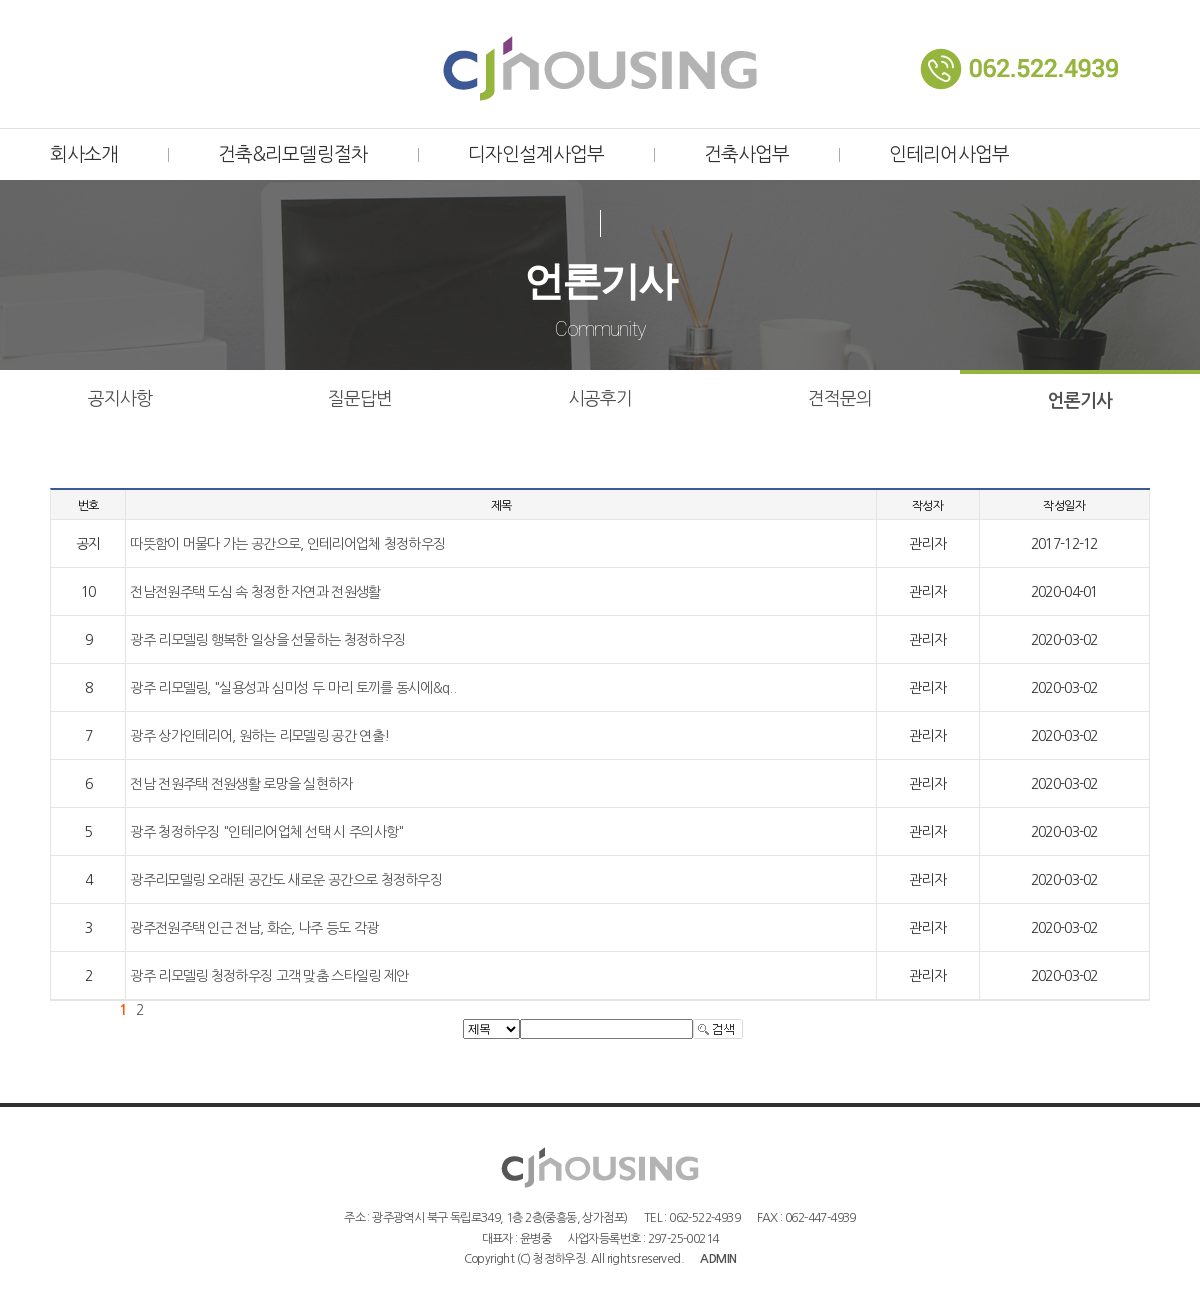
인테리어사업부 (948, 154)
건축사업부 (746, 154)
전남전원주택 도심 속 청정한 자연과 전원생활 (255, 592)
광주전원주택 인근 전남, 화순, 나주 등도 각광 (254, 928)
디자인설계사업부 (536, 154)
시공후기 (600, 399)
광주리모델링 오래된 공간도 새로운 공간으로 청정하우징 (286, 880)
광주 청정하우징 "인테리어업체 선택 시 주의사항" (266, 832)
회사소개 (84, 154)
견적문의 (840, 399)
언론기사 (1080, 401)
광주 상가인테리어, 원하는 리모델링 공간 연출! (259, 736)
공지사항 (120, 399)
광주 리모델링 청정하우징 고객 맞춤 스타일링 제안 (269, 976)
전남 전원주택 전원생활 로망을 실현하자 (241, 784)
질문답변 (360, 399)
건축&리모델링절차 (292, 154)
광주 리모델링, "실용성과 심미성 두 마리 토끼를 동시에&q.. (293, 688)
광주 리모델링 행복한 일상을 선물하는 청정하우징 (267, 640)
